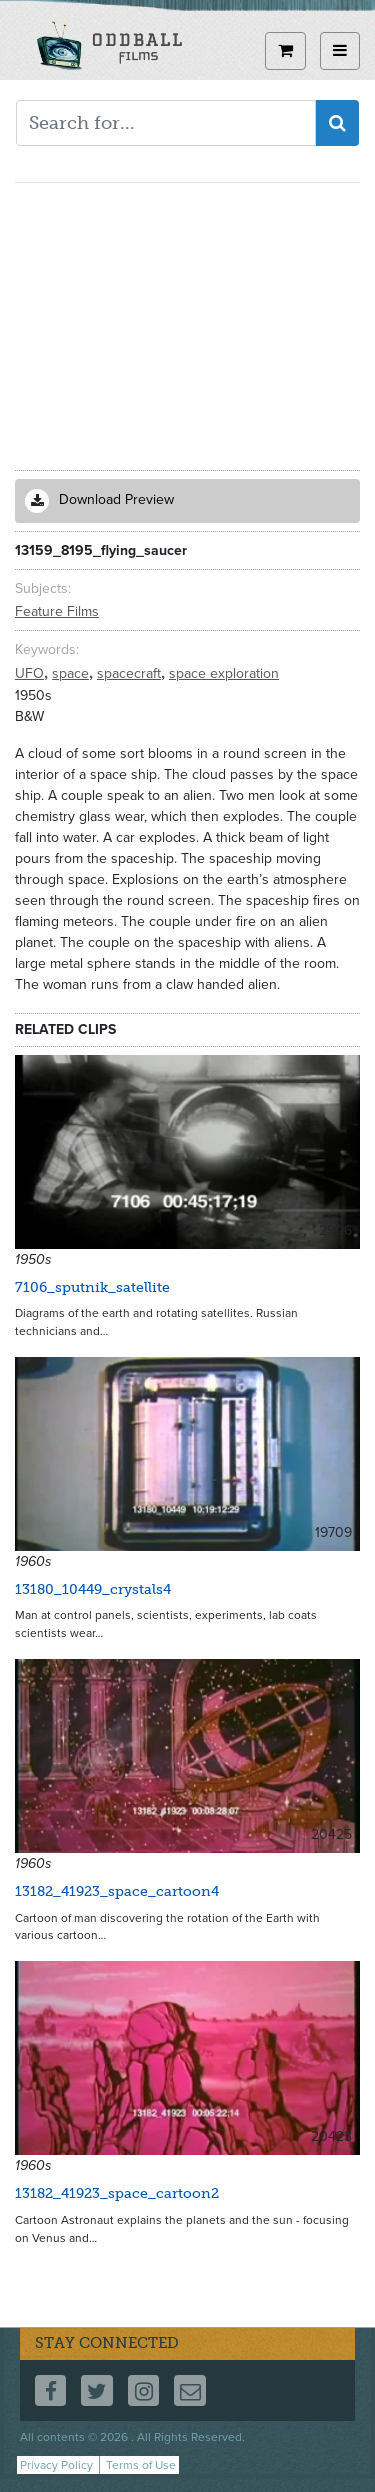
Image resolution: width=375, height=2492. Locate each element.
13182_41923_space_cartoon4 (117, 1891)
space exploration (224, 673)
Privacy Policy (56, 2465)
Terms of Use (141, 2465)
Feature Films (57, 611)
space (72, 673)
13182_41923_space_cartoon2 (117, 2193)
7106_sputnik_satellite (92, 1287)
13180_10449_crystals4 (93, 1589)
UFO (31, 673)
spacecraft (131, 673)
